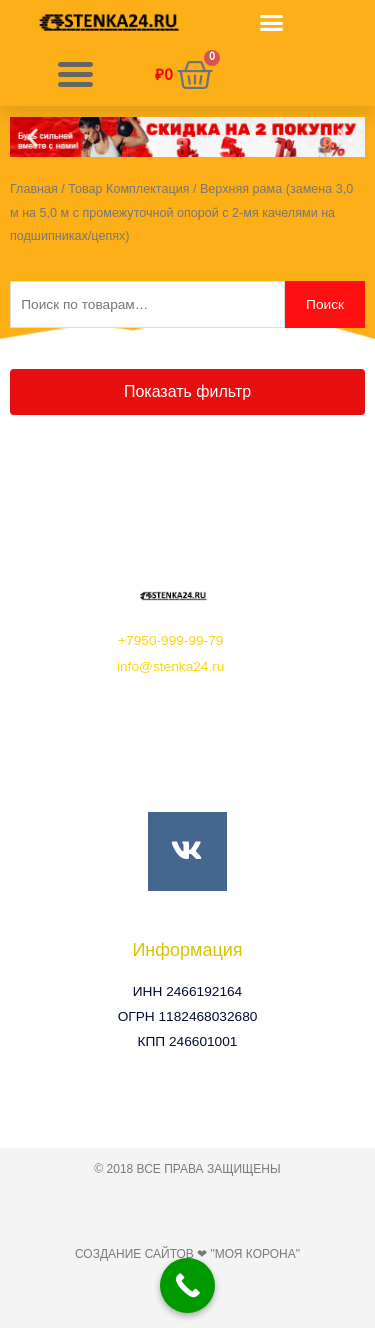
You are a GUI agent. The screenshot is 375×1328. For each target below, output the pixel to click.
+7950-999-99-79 (170, 640)
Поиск (325, 304)
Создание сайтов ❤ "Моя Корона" (187, 1254)
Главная (34, 189)
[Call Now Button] (187, 1285)
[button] (272, 23)
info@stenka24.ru (170, 666)
